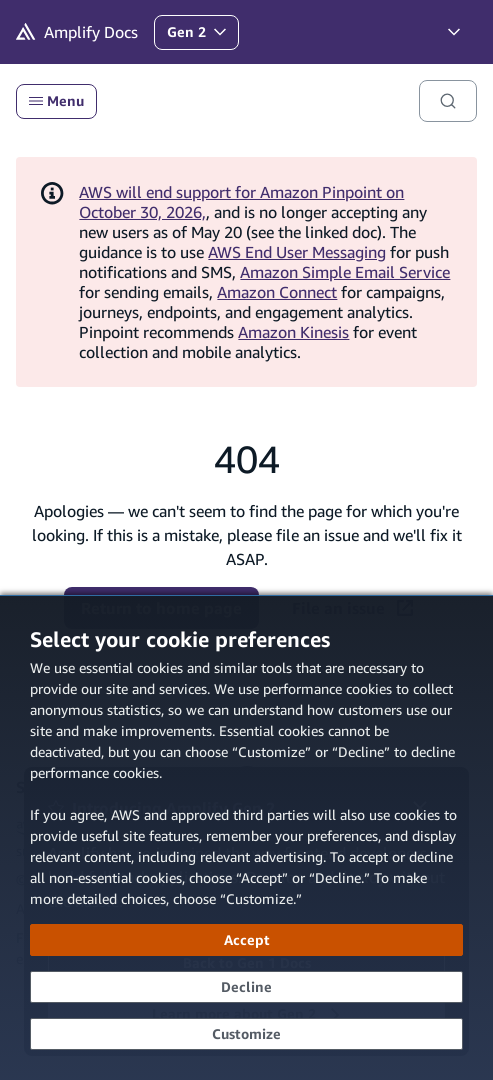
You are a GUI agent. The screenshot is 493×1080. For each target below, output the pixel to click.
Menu (56, 101)
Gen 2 (202, 36)
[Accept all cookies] (246, 940)
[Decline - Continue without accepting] (246, 987)
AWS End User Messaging (297, 252)
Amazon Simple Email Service (345, 272)
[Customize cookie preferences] (246, 1034)
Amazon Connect (277, 292)
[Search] (448, 101)
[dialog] (246, 837)
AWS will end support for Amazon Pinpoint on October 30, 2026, (241, 202)
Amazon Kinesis (293, 332)
